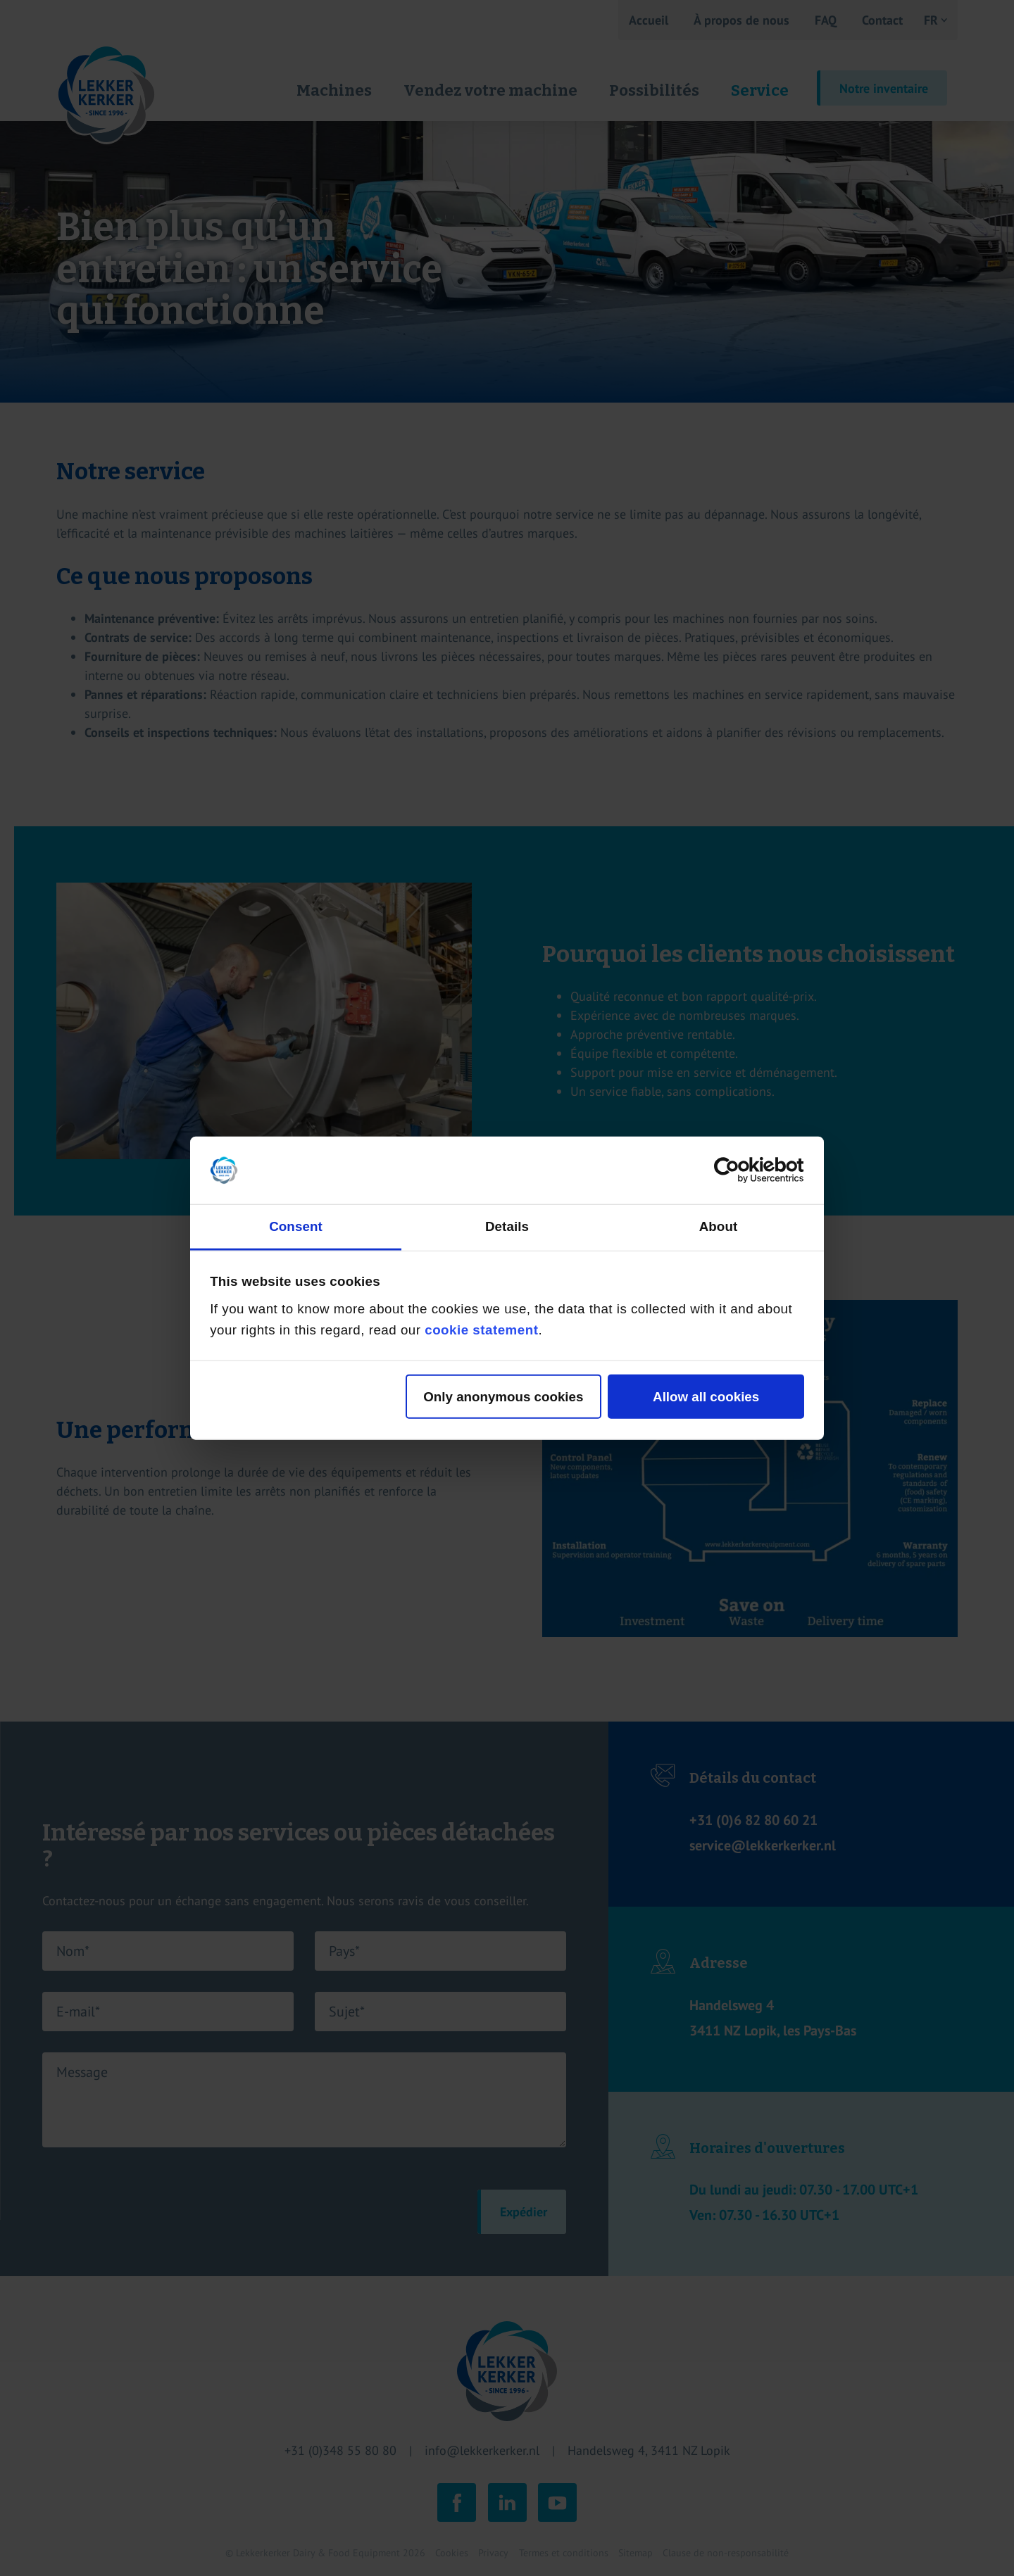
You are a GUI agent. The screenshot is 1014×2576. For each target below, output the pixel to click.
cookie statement (481, 1329)
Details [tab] (507, 1226)
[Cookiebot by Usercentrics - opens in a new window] (742, 1170)
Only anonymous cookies (503, 1396)
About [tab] (718, 1226)
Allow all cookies (706, 1396)
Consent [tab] (296, 1226)
